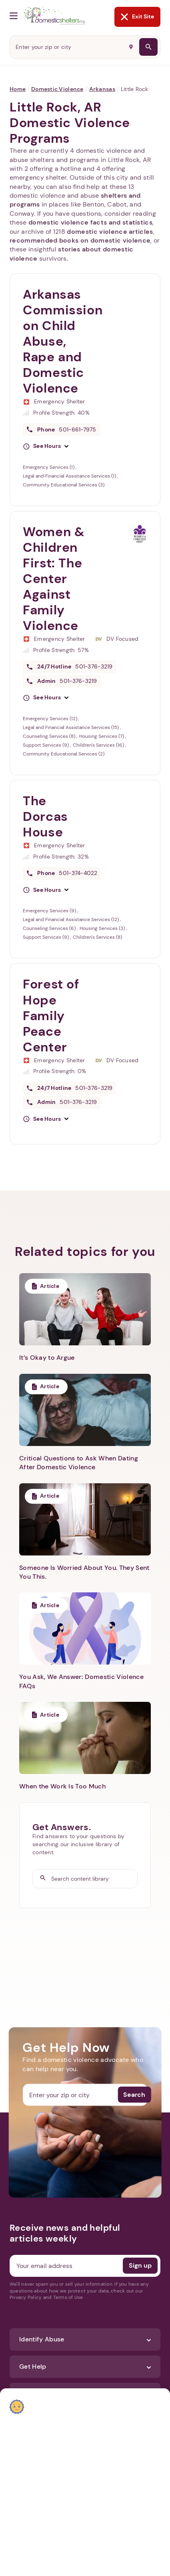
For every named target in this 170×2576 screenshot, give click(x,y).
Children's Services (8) (97, 937)
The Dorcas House (45, 816)
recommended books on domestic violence (80, 240)
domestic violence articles (110, 231)
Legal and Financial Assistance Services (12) (71, 919)
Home (18, 89)
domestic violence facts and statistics (90, 222)
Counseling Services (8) (49, 736)
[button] (45, 446)
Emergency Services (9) (50, 910)
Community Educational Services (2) (63, 754)
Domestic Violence (57, 89)
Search (134, 2094)
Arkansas (102, 89)
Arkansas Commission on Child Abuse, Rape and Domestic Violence (62, 341)
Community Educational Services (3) (63, 485)
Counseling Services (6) (50, 928)
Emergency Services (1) (49, 467)
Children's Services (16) (99, 745)
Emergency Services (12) (50, 718)
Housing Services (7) (102, 736)
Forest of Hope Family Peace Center (51, 1015)
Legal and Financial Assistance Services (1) (70, 476)
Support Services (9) (46, 745)
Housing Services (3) (103, 928)
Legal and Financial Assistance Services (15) (71, 727)
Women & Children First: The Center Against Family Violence (53, 578)
